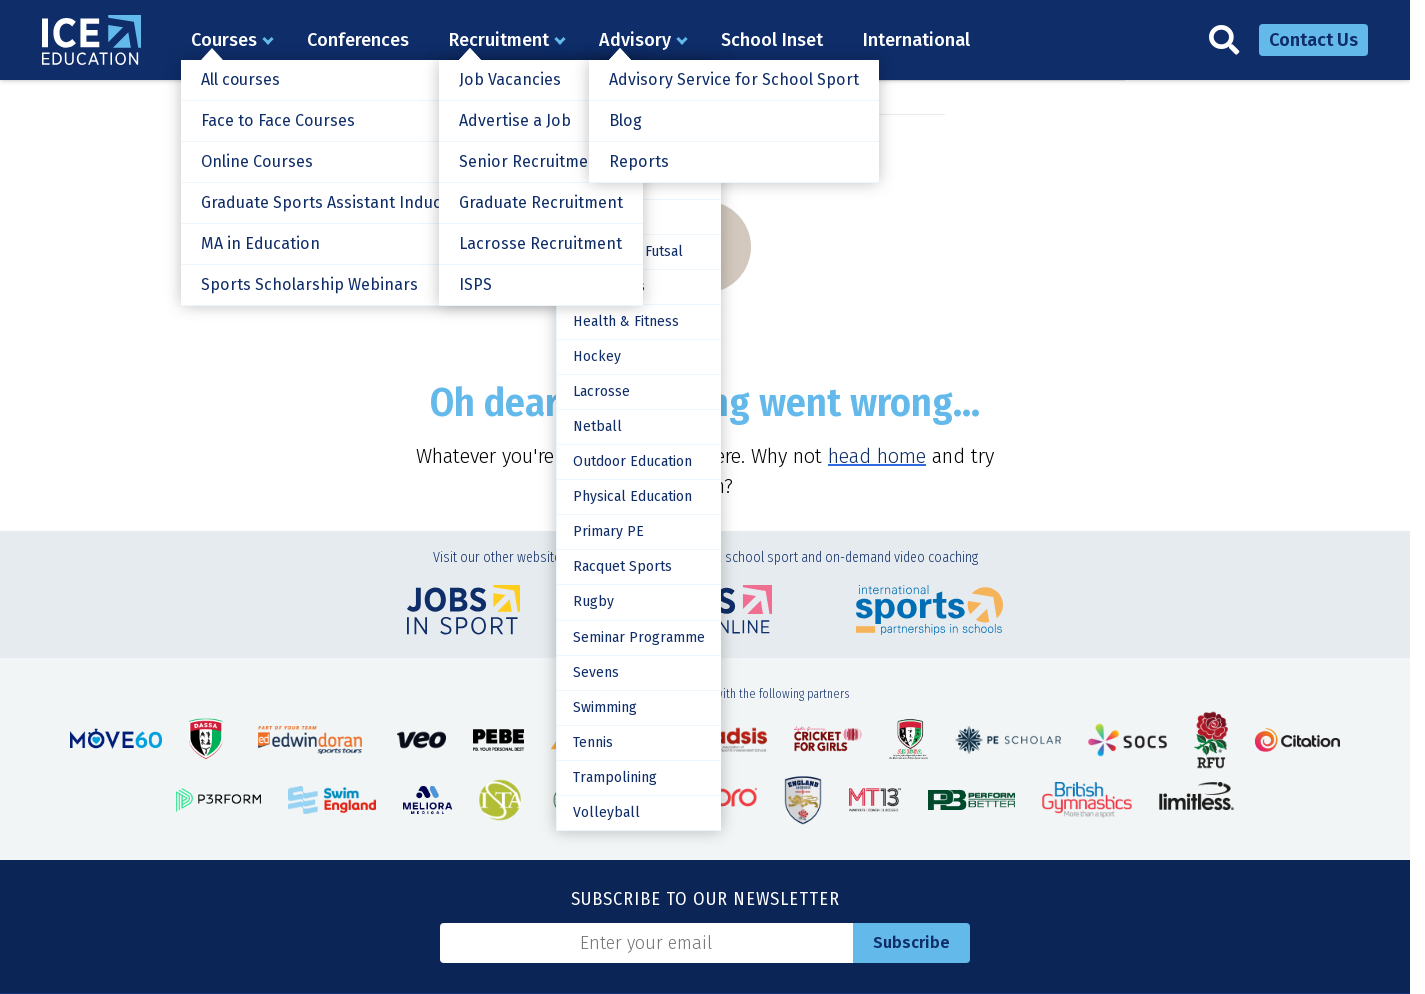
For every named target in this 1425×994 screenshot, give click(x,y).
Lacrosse (599, 391)
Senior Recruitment (531, 161)
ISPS (475, 284)
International (916, 40)
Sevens (594, 671)
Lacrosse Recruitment (540, 243)
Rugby (591, 601)
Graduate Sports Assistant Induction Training (367, 202)
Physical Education (630, 496)
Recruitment (499, 40)
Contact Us (1313, 40)
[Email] (646, 943)
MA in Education (260, 243)
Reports (638, 161)
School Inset (772, 40)
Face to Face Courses (277, 120)
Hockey (594, 356)
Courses (224, 40)
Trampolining (613, 776)
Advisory (635, 40)
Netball (595, 426)
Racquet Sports (620, 566)
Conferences (358, 40)
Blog (625, 120)
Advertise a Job (514, 120)
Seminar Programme (637, 636)
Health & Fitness (623, 321)
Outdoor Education (630, 461)
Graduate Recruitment (541, 202)
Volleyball (604, 811)
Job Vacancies (509, 79)
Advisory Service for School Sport (731, 79)
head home (877, 456)
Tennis (591, 741)
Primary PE (606, 531)
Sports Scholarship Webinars (308, 284)
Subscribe (911, 942)
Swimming (603, 706)
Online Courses (256, 161)
